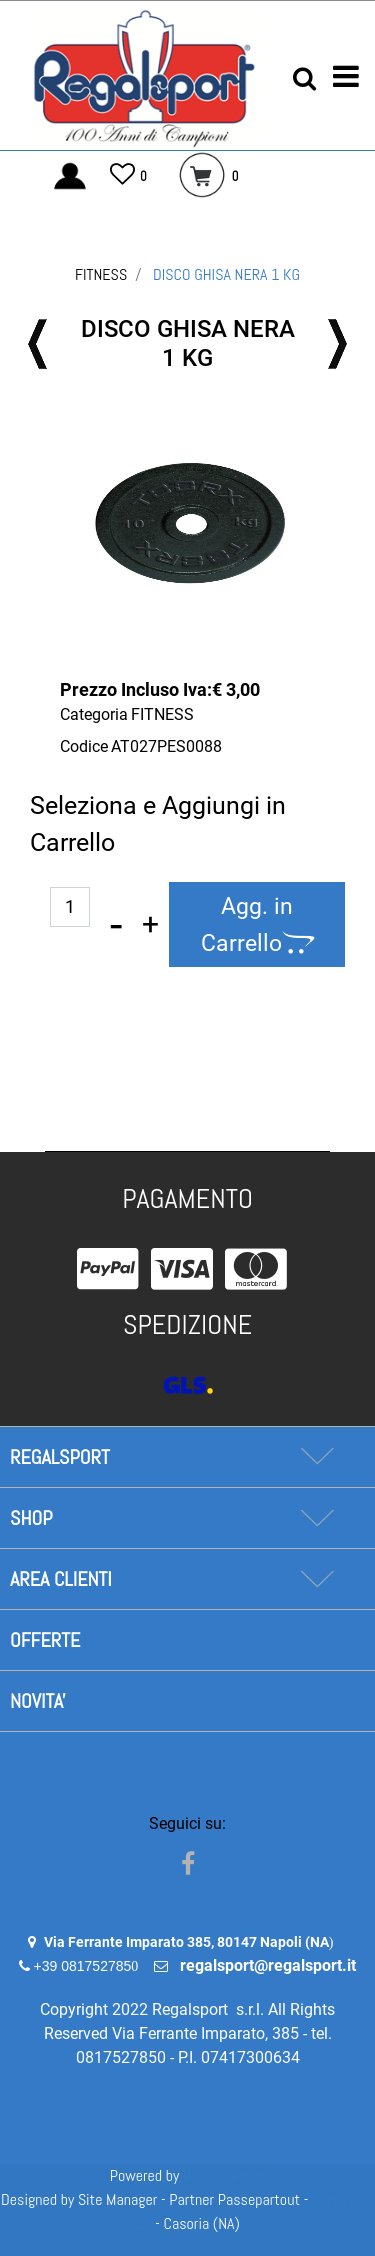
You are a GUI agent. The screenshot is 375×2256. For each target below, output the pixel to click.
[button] (187, 526)
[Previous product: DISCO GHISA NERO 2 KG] (37, 344)
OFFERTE (45, 1640)
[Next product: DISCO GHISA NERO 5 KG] (337, 344)
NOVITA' (38, 1701)
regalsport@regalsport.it (268, 1965)
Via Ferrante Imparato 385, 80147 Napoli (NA (186, 1942)
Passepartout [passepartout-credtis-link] (224, 2175)
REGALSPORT (60, 1457)
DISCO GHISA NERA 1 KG (226, 274)
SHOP (31, 1518)
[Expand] (316, 1457)
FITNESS (101, 274)
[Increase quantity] (150, 924)
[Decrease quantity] (116, 924)
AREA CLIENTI (61, 1579)
